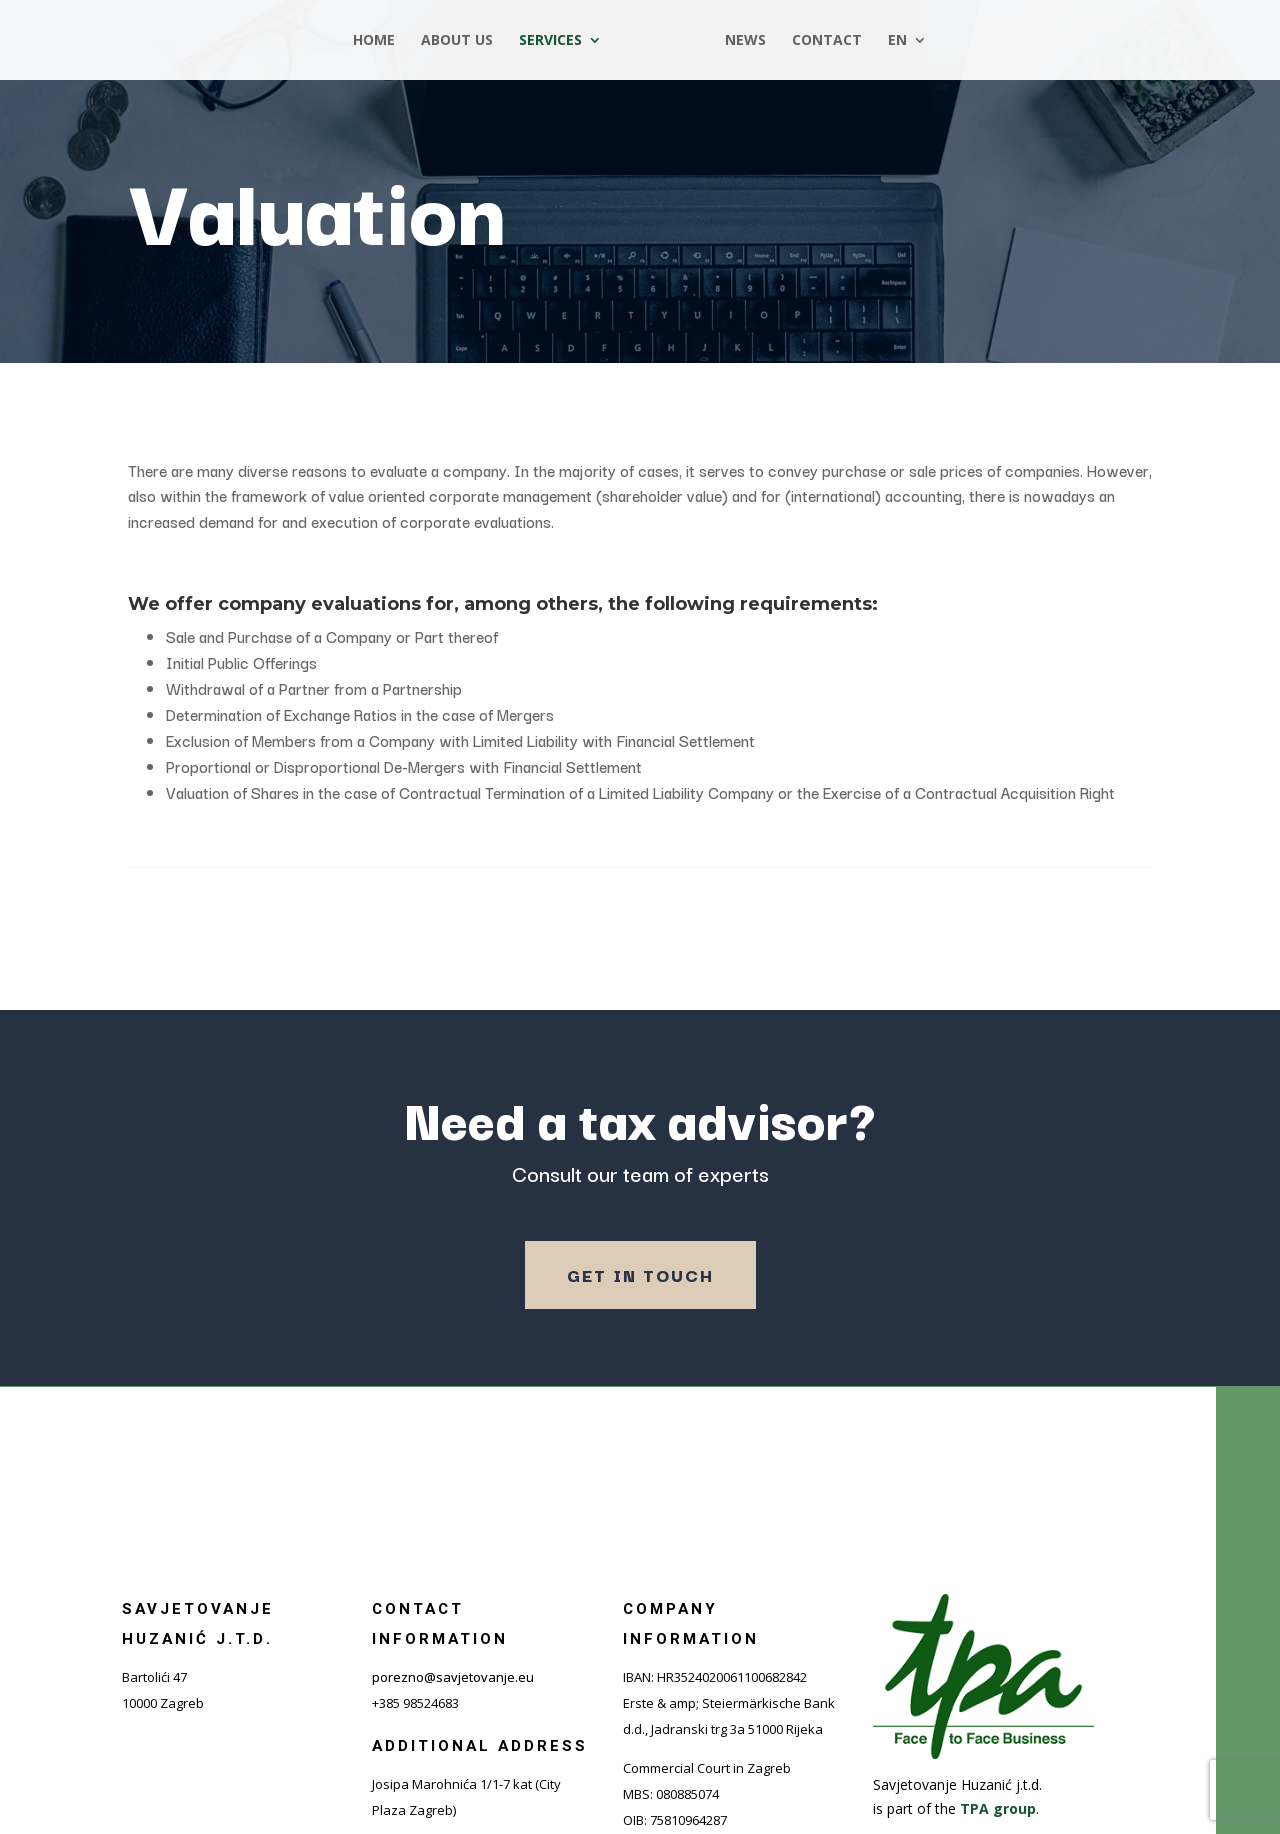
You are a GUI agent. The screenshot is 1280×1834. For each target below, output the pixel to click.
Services (556, 41)
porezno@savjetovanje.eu (453, 1677)
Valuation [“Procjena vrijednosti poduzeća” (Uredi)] (317, 207)
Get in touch (640, 1274)
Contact (821, 41)
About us (463, 41)
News (739, 41)
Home (380, 41)
